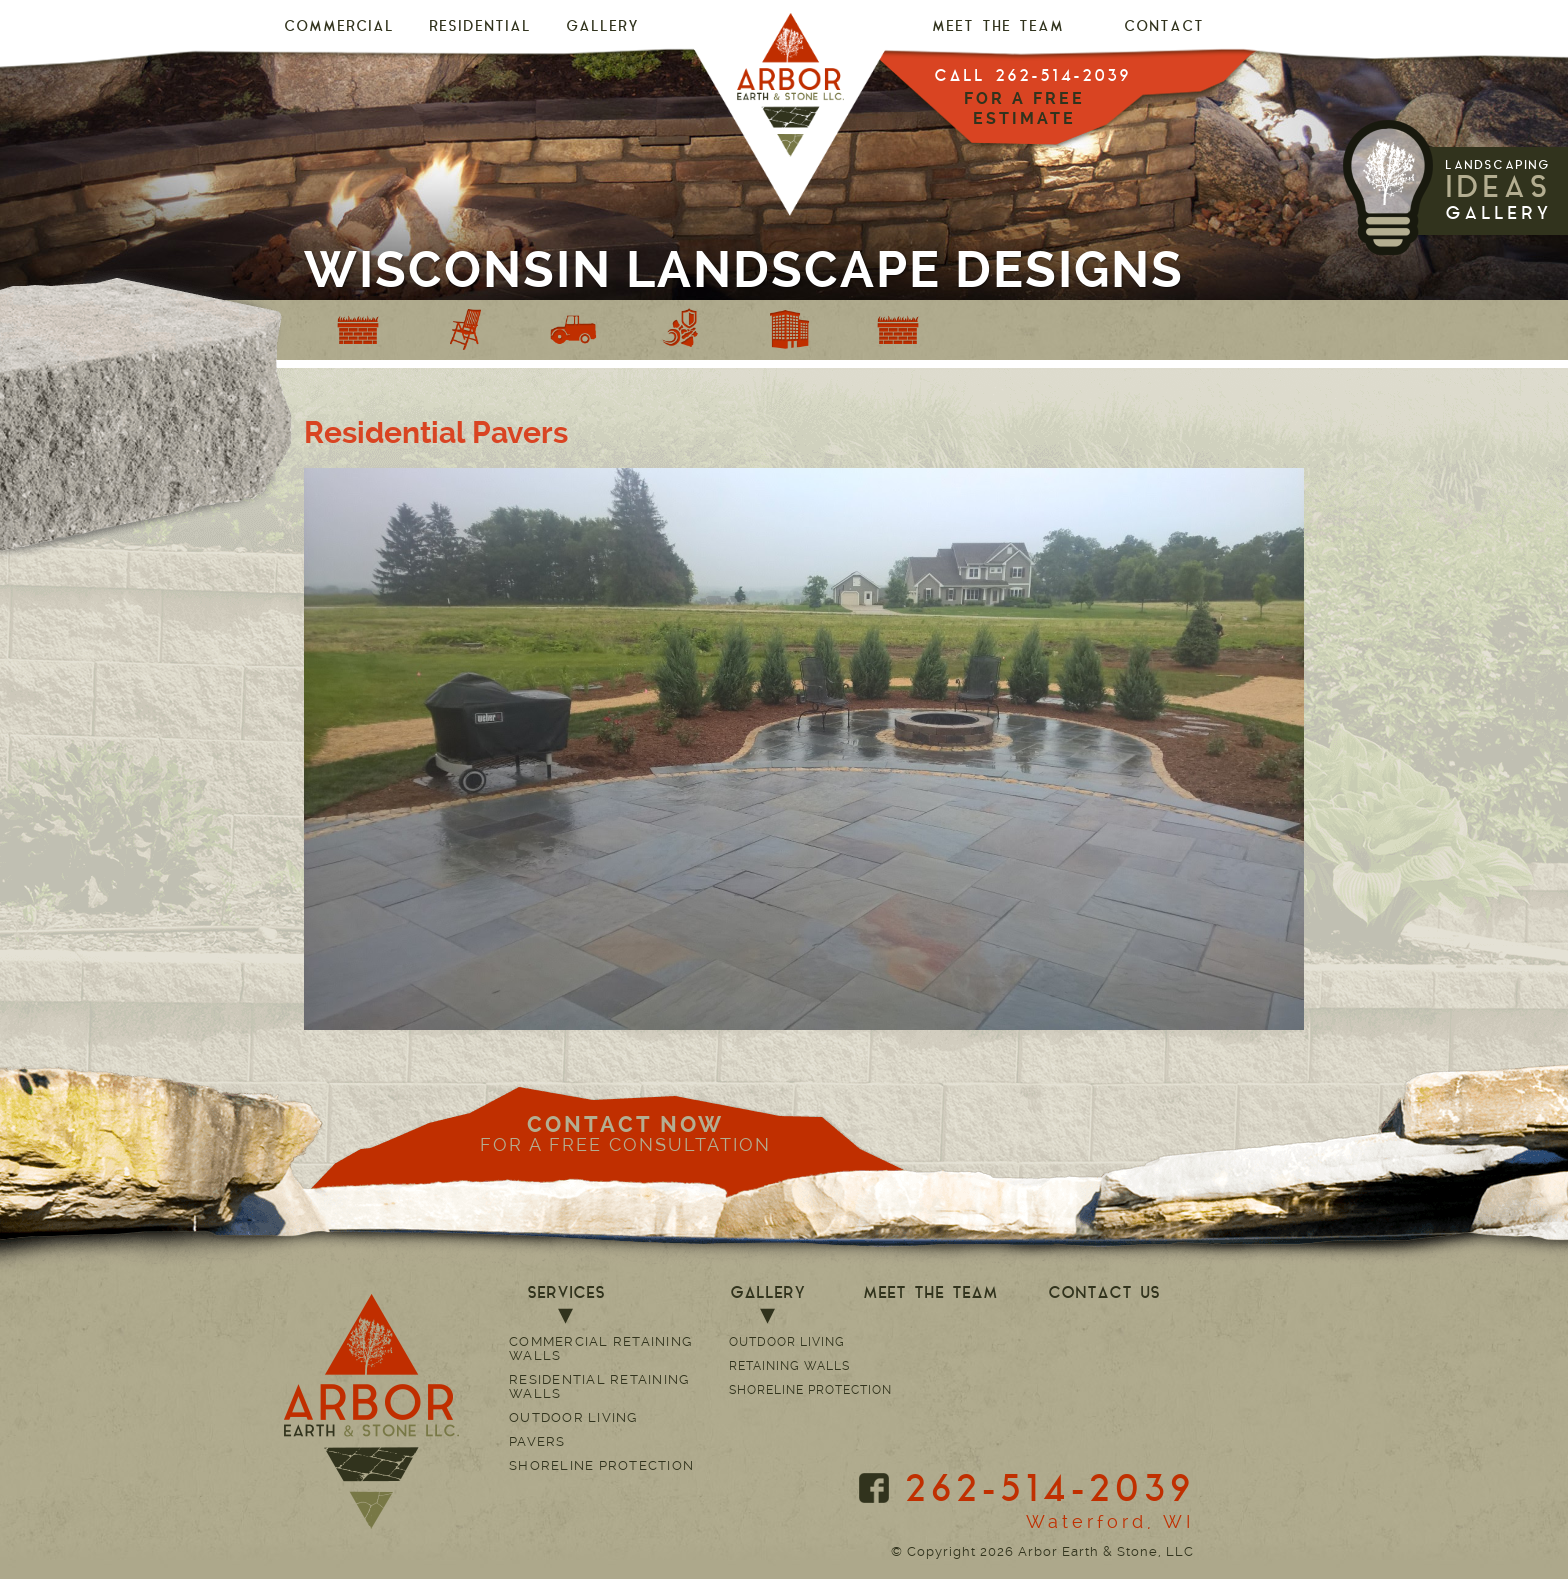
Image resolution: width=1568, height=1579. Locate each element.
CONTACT (1164, 27)
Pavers (537, 1441)
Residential (480, 27)
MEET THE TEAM (998, 27)
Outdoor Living (573, 1417)
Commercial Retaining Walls (600, 1348)
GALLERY (602, 27)
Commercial (339, 27)
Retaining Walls (789, 1366)
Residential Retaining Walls (599, 1386)
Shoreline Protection (601, 1465)
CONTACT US (1104, 1294)
